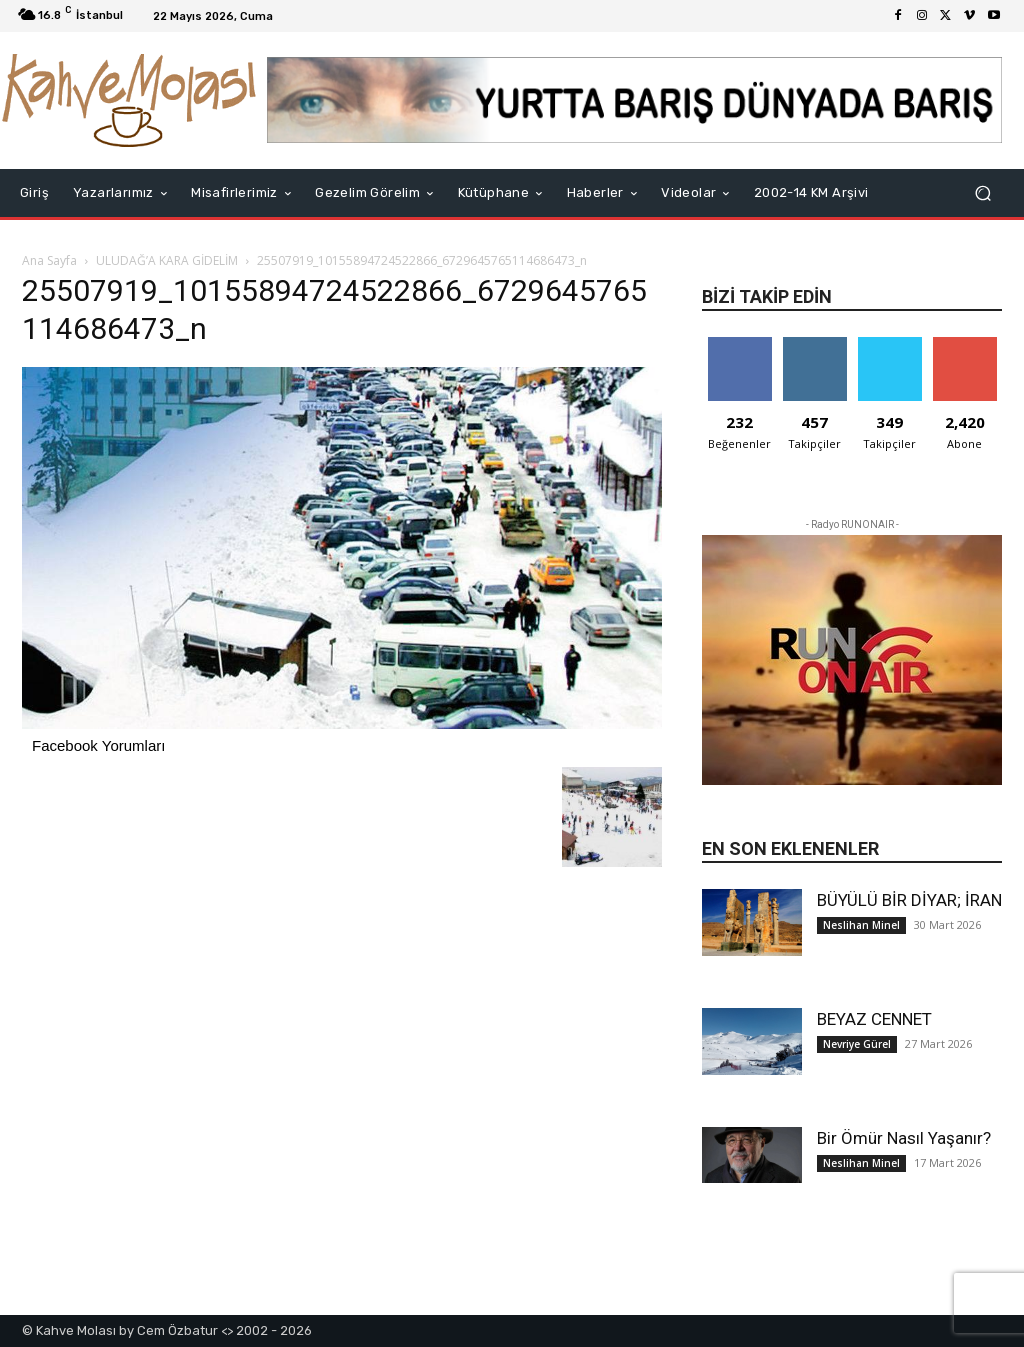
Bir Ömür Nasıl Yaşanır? (904, 1138)
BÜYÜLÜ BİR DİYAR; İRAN (909, 900)
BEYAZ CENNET (874, 1019)
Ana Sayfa (49, 260)
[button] (982, 193)
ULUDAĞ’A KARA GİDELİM (167, 260)
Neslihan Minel (861, 925)
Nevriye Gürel (857, 1044)
